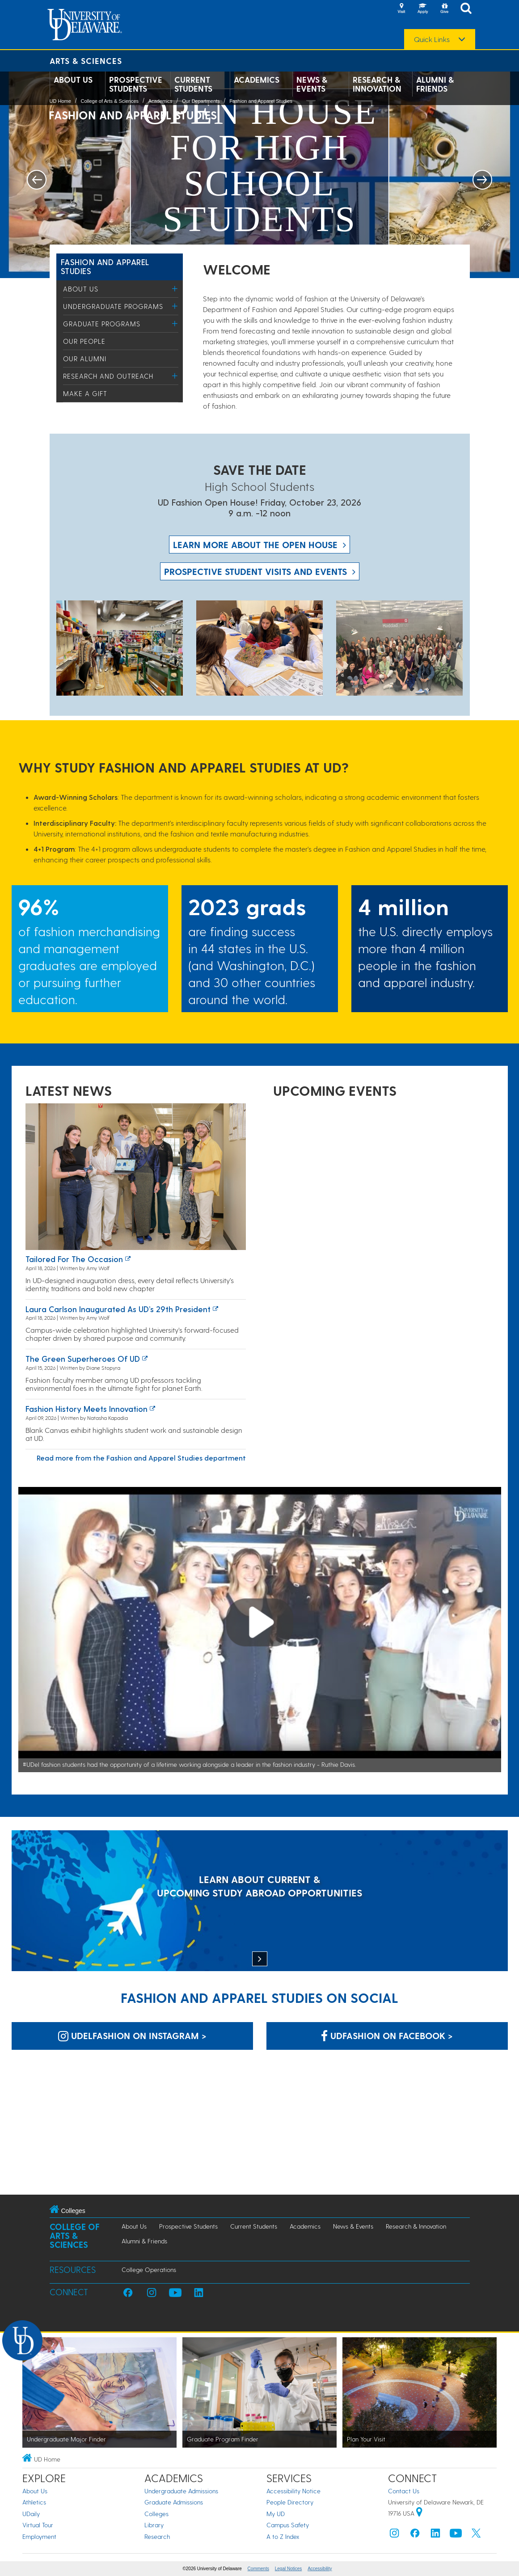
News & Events (311, 84)
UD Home (60, 101)
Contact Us (403, 2491)
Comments (258, 2568)
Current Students (193, 84)
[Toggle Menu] (175, 288)
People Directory (289, 2502)
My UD (275, 2513)
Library (154, 2525)
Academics (256, 79)
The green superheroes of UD (82, 1358)
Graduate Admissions (173, 2502)
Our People (84, 341)
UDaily (31, 2513)
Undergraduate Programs (113, 306)
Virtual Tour (37, 2525)
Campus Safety (287, 2525)
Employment (39, 2536)
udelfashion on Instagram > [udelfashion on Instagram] (132, 2035)
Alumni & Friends (435, 84)
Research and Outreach (108, 376)
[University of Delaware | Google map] (419, 2513)
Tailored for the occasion (74, 1258)
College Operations (149, 2269)
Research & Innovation (377, 84)
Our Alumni (84, 359)
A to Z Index (283, 2536)
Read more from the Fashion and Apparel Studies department (141, 1457)
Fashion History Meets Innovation (86, 1408)
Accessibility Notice (293, 2491)
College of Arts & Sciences (109, 101)
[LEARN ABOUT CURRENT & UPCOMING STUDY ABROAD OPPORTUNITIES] (260, 1901)
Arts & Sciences (86, 60)
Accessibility (320, 2568)
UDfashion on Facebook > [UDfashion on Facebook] (387, 2035)
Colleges (156, 2513)
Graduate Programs (101, 324)
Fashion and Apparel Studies (260, 101)
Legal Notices (288, 2568)
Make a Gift (85, 393)
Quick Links (432, 39)
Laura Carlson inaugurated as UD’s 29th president (118, 1308)
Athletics (34, 2502)
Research (157, 2536)
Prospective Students (135, 84)
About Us (73, 79)
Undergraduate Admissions (181, 2491)
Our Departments (200, 101)
